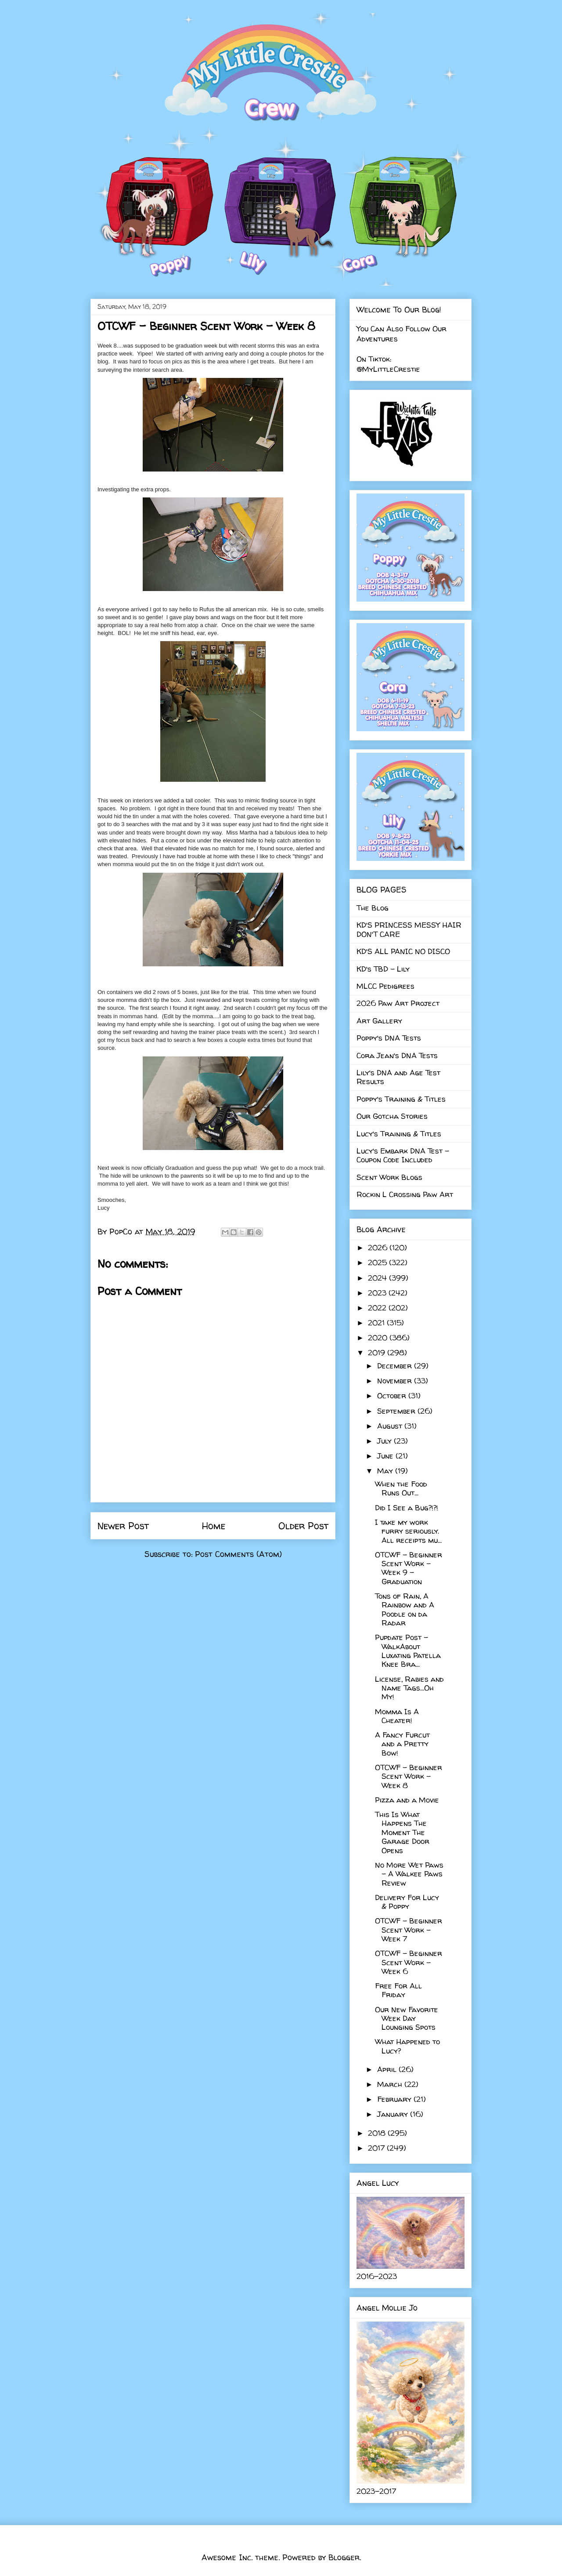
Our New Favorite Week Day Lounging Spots (406, 2018)
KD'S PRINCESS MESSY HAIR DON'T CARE (409, 929)
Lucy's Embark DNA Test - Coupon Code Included (403, 1155)
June (386, 1456)
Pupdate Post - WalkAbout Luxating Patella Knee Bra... (408, 1650)
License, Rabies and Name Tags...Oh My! (409, 1688)
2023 (378, 1293)
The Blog (373, 908)
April (388, 2069)
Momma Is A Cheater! (397, 1715)
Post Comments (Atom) (238, 1554)
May (386, 1471)
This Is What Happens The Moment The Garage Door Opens (402, 1832)
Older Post (303, 1525)
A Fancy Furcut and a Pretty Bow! (402, 1744)
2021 (377, 1322)
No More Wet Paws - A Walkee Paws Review (409, 1874)
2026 (378, 1247)
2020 (378, 1337)
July (385, 1441)
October (392, 1395)
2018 (378, 2133)
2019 (377, 1352)
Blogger (344, 2557)
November (395, 1380)
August (390, 1426)
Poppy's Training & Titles (401, 1099)
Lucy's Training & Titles (399, 1133)
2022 (378, 1308)
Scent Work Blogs (389, 1177)
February (395, 2099)
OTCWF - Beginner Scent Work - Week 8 (408, 1776)
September (397, 1411)
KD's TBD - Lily (383, 969)
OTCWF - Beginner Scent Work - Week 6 (408, 1962)
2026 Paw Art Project (398, 1003)
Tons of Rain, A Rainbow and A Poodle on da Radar (404, 1609)
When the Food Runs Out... (401, 1488)
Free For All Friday (398, 1990)
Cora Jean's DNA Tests (397, 1055)
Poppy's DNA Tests (389, 1038)
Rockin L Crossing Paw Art (405, 1194)
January (393, 2114)
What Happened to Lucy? (407, 2045)
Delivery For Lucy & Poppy (407, 1901)
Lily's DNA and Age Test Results (398, 1076)
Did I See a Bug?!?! (406, 1507)
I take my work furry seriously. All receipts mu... (408, 1531)
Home (213, 1525)
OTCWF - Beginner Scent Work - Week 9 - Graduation (408, 1567)
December (395, 1366)
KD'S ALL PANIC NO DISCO (403, 951)
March (390, 2084)
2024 (378, 1278)
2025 (378, 1262)
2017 (377, 2148)
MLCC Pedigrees (385, 986)
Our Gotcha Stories (392, 1116)
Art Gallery (379, 1021)
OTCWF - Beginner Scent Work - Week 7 (408, 1930)
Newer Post (123, 1525)
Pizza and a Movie (407, 1800)
